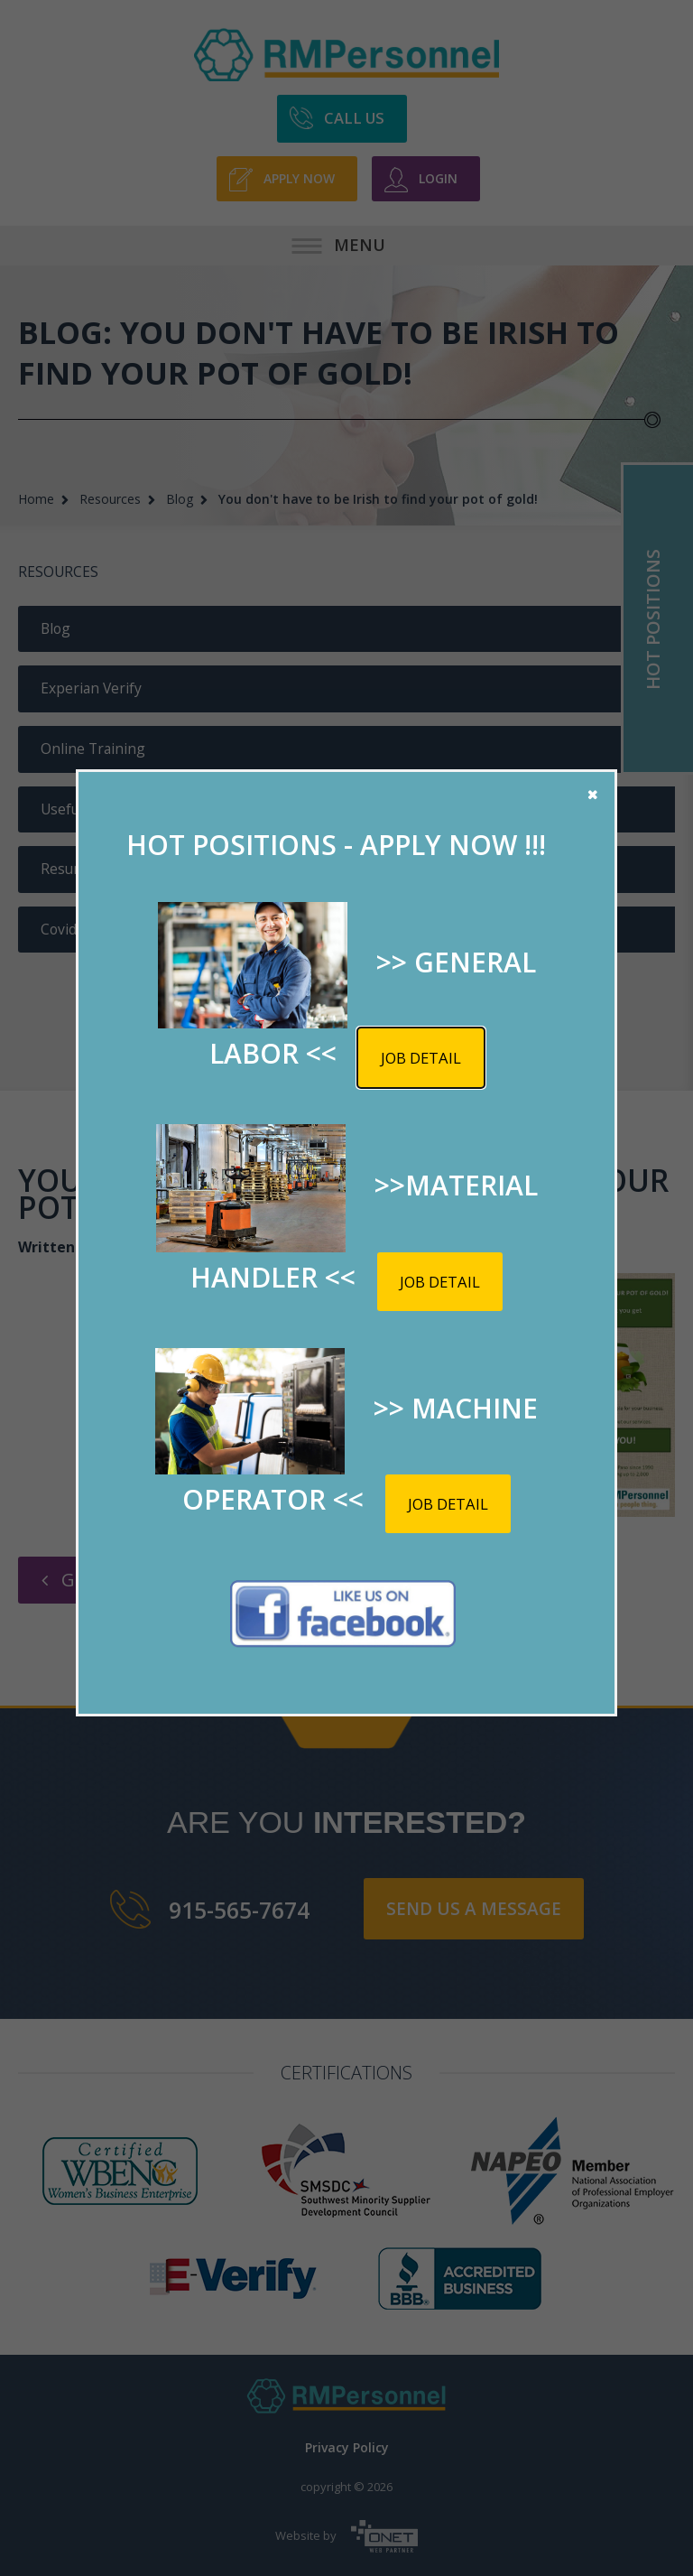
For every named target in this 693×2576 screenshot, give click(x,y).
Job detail (421, 1057)
